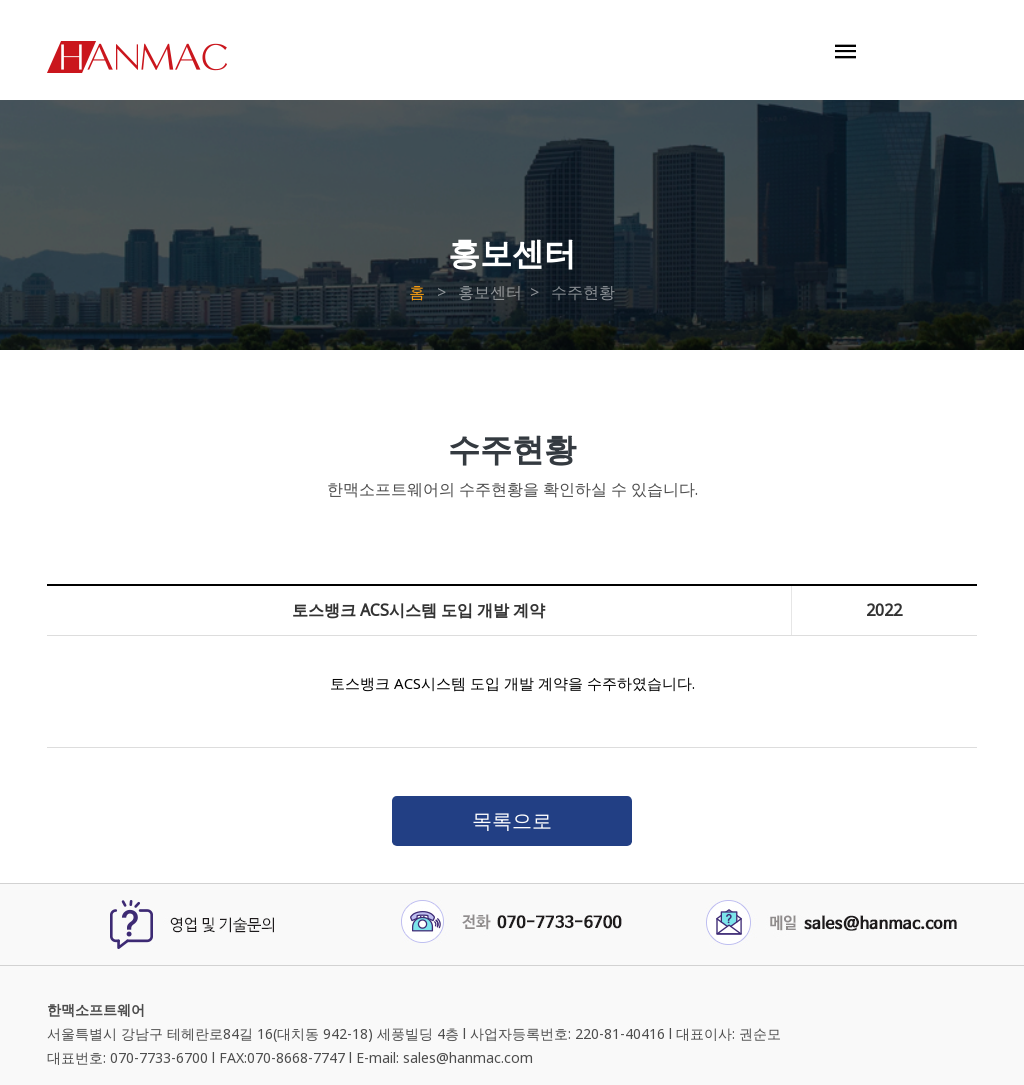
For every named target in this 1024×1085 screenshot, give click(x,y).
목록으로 (512, 820)
